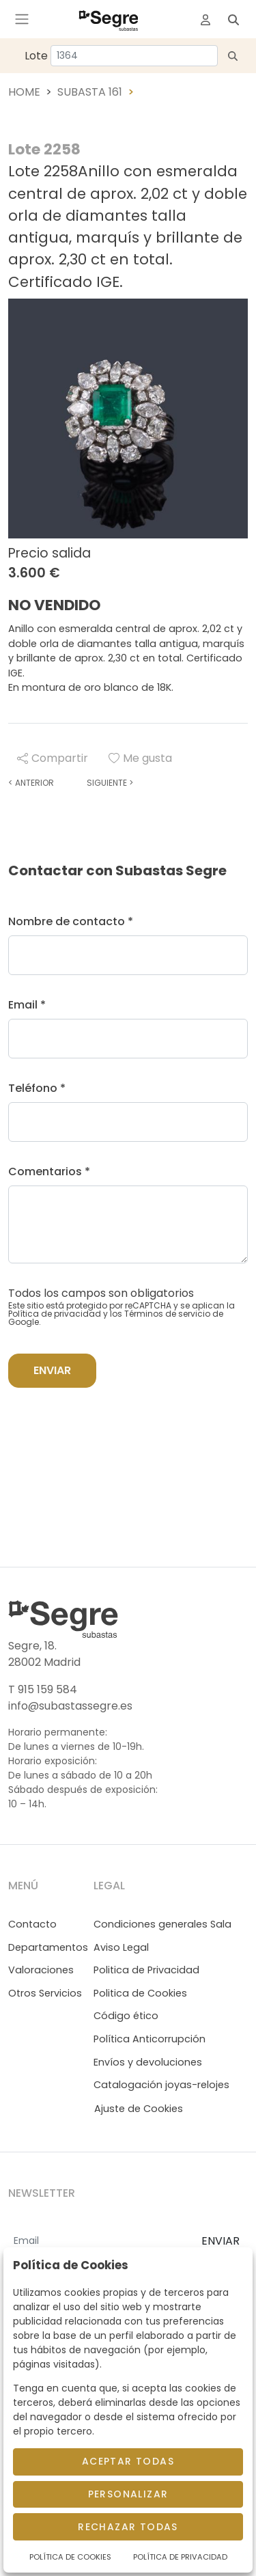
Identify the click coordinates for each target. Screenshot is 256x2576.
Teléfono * (37, 1088)
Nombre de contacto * (70, 921)
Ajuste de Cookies (138, 2108)
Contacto (32, 1924)
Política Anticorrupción (149, 2039)
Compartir (52, 758)
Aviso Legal (121, 1947)
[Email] (99, 2242)
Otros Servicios (45, 1993)
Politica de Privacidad (146, 1970)
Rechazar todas (128, 2527)
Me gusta (140, 758)
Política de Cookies (70, 2556)
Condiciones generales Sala (162, 1924)
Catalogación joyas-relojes (161, 2085)
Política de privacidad (54, 1313)
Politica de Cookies (140, 1993)
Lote (36, 56)
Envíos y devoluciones (148, 2062)
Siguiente (110, 783)
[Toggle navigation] (21, 19)
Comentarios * (49, 1171)
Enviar (52, 1370)
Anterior (31, 783)
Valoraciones (41, 1970)
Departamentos (48, 1947)
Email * (27, 1005)
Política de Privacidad (180, 2556)
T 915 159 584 (42, 1689)
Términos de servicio (167, 1313)
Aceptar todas (128, 2461)
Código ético (126, 2016)
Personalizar (128, 2494)
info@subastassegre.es (70, 1706)
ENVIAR (220, 2241)
